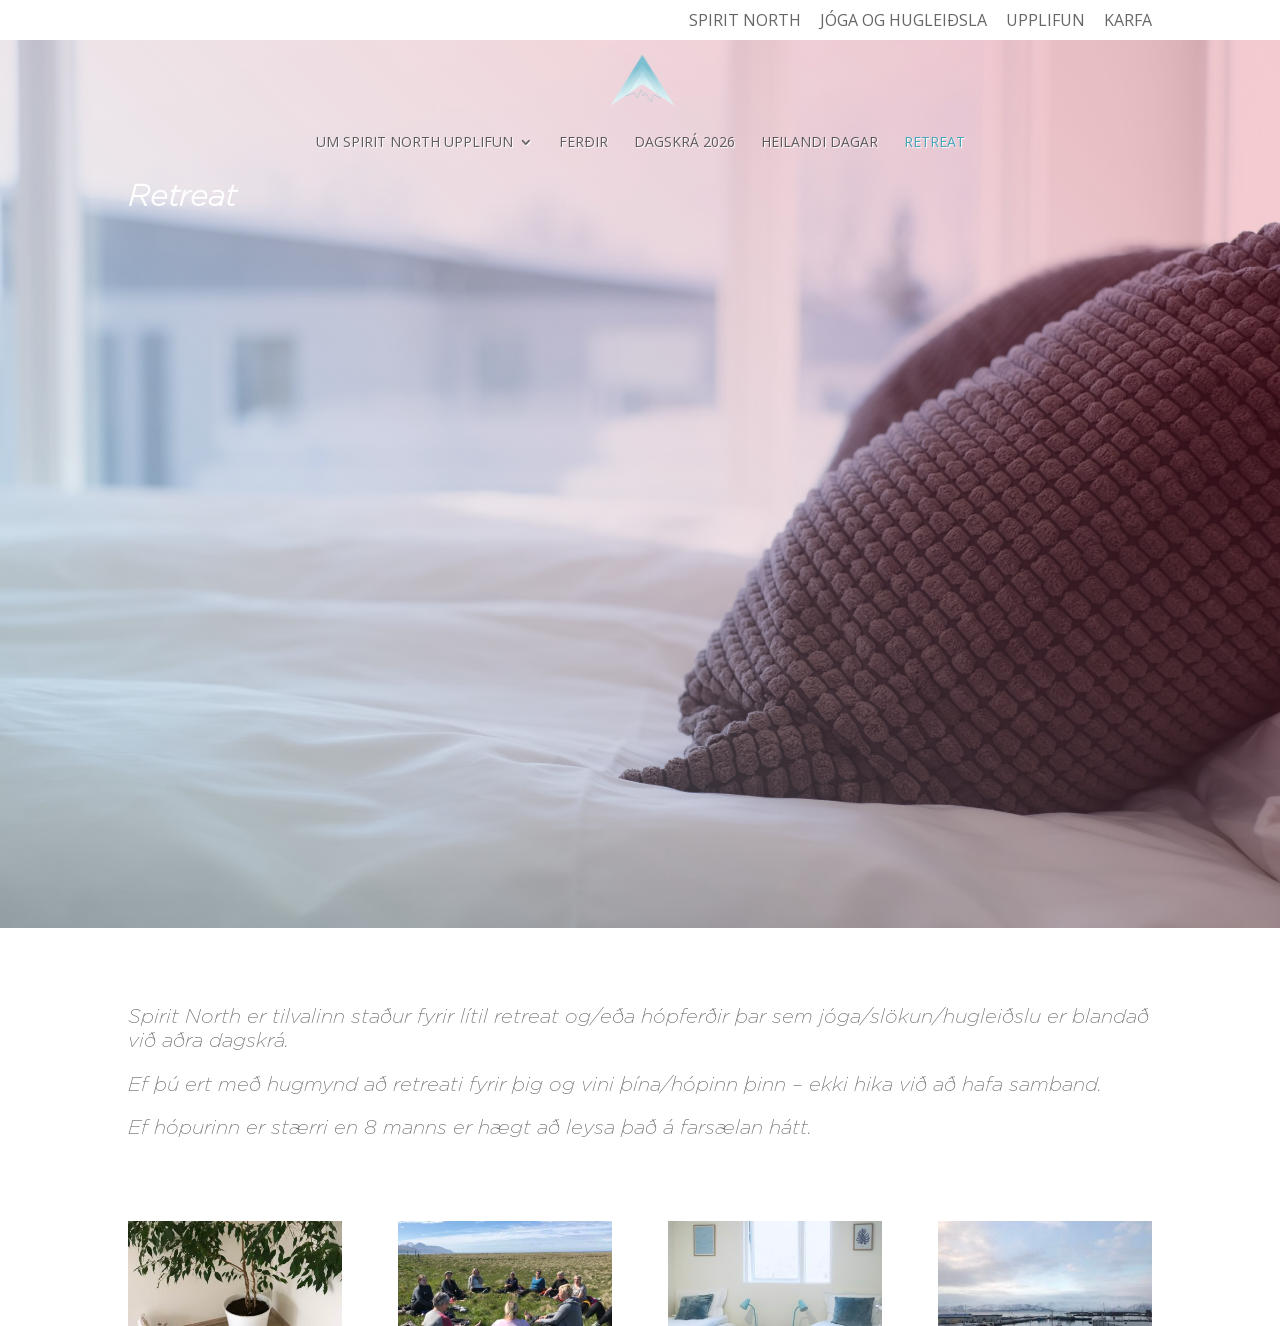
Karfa (1128, 21)
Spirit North (745, 21)
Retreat (934, 143)
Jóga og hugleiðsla (903, 21)
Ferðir (583, 143)
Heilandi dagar (819, 143)
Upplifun (1045, 21)
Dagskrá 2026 (684, 143)
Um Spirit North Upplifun (414, 143)
